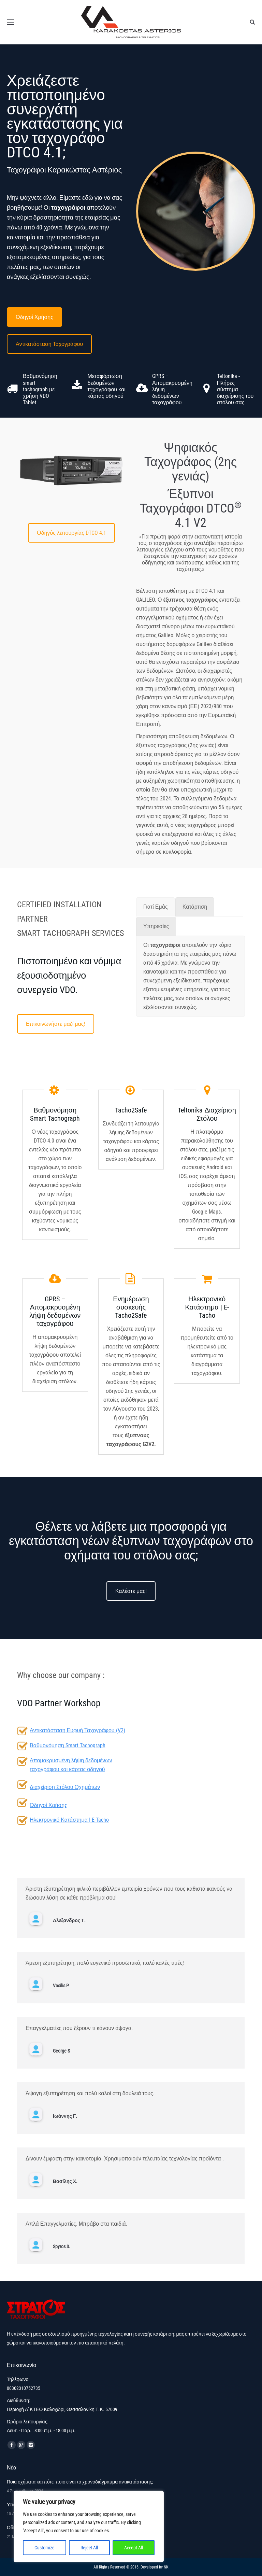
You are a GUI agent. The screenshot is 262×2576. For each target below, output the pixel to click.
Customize (44, 2547)
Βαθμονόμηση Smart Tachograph (67, 1745)
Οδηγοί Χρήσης (34, 317)
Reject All (89, 2547)
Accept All (133, 2547)
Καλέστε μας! (131, 1591)
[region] (89, 2526)
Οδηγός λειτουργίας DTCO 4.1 (71, 533)
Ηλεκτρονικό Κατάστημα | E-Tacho (69, 1820)
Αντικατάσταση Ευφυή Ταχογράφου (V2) (77, 1730)
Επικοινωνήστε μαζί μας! (55, 1024)
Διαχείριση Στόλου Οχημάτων (65, 1787)
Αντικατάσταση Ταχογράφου (49, 344)
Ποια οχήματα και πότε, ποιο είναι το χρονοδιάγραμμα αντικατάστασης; (80, 2481)
